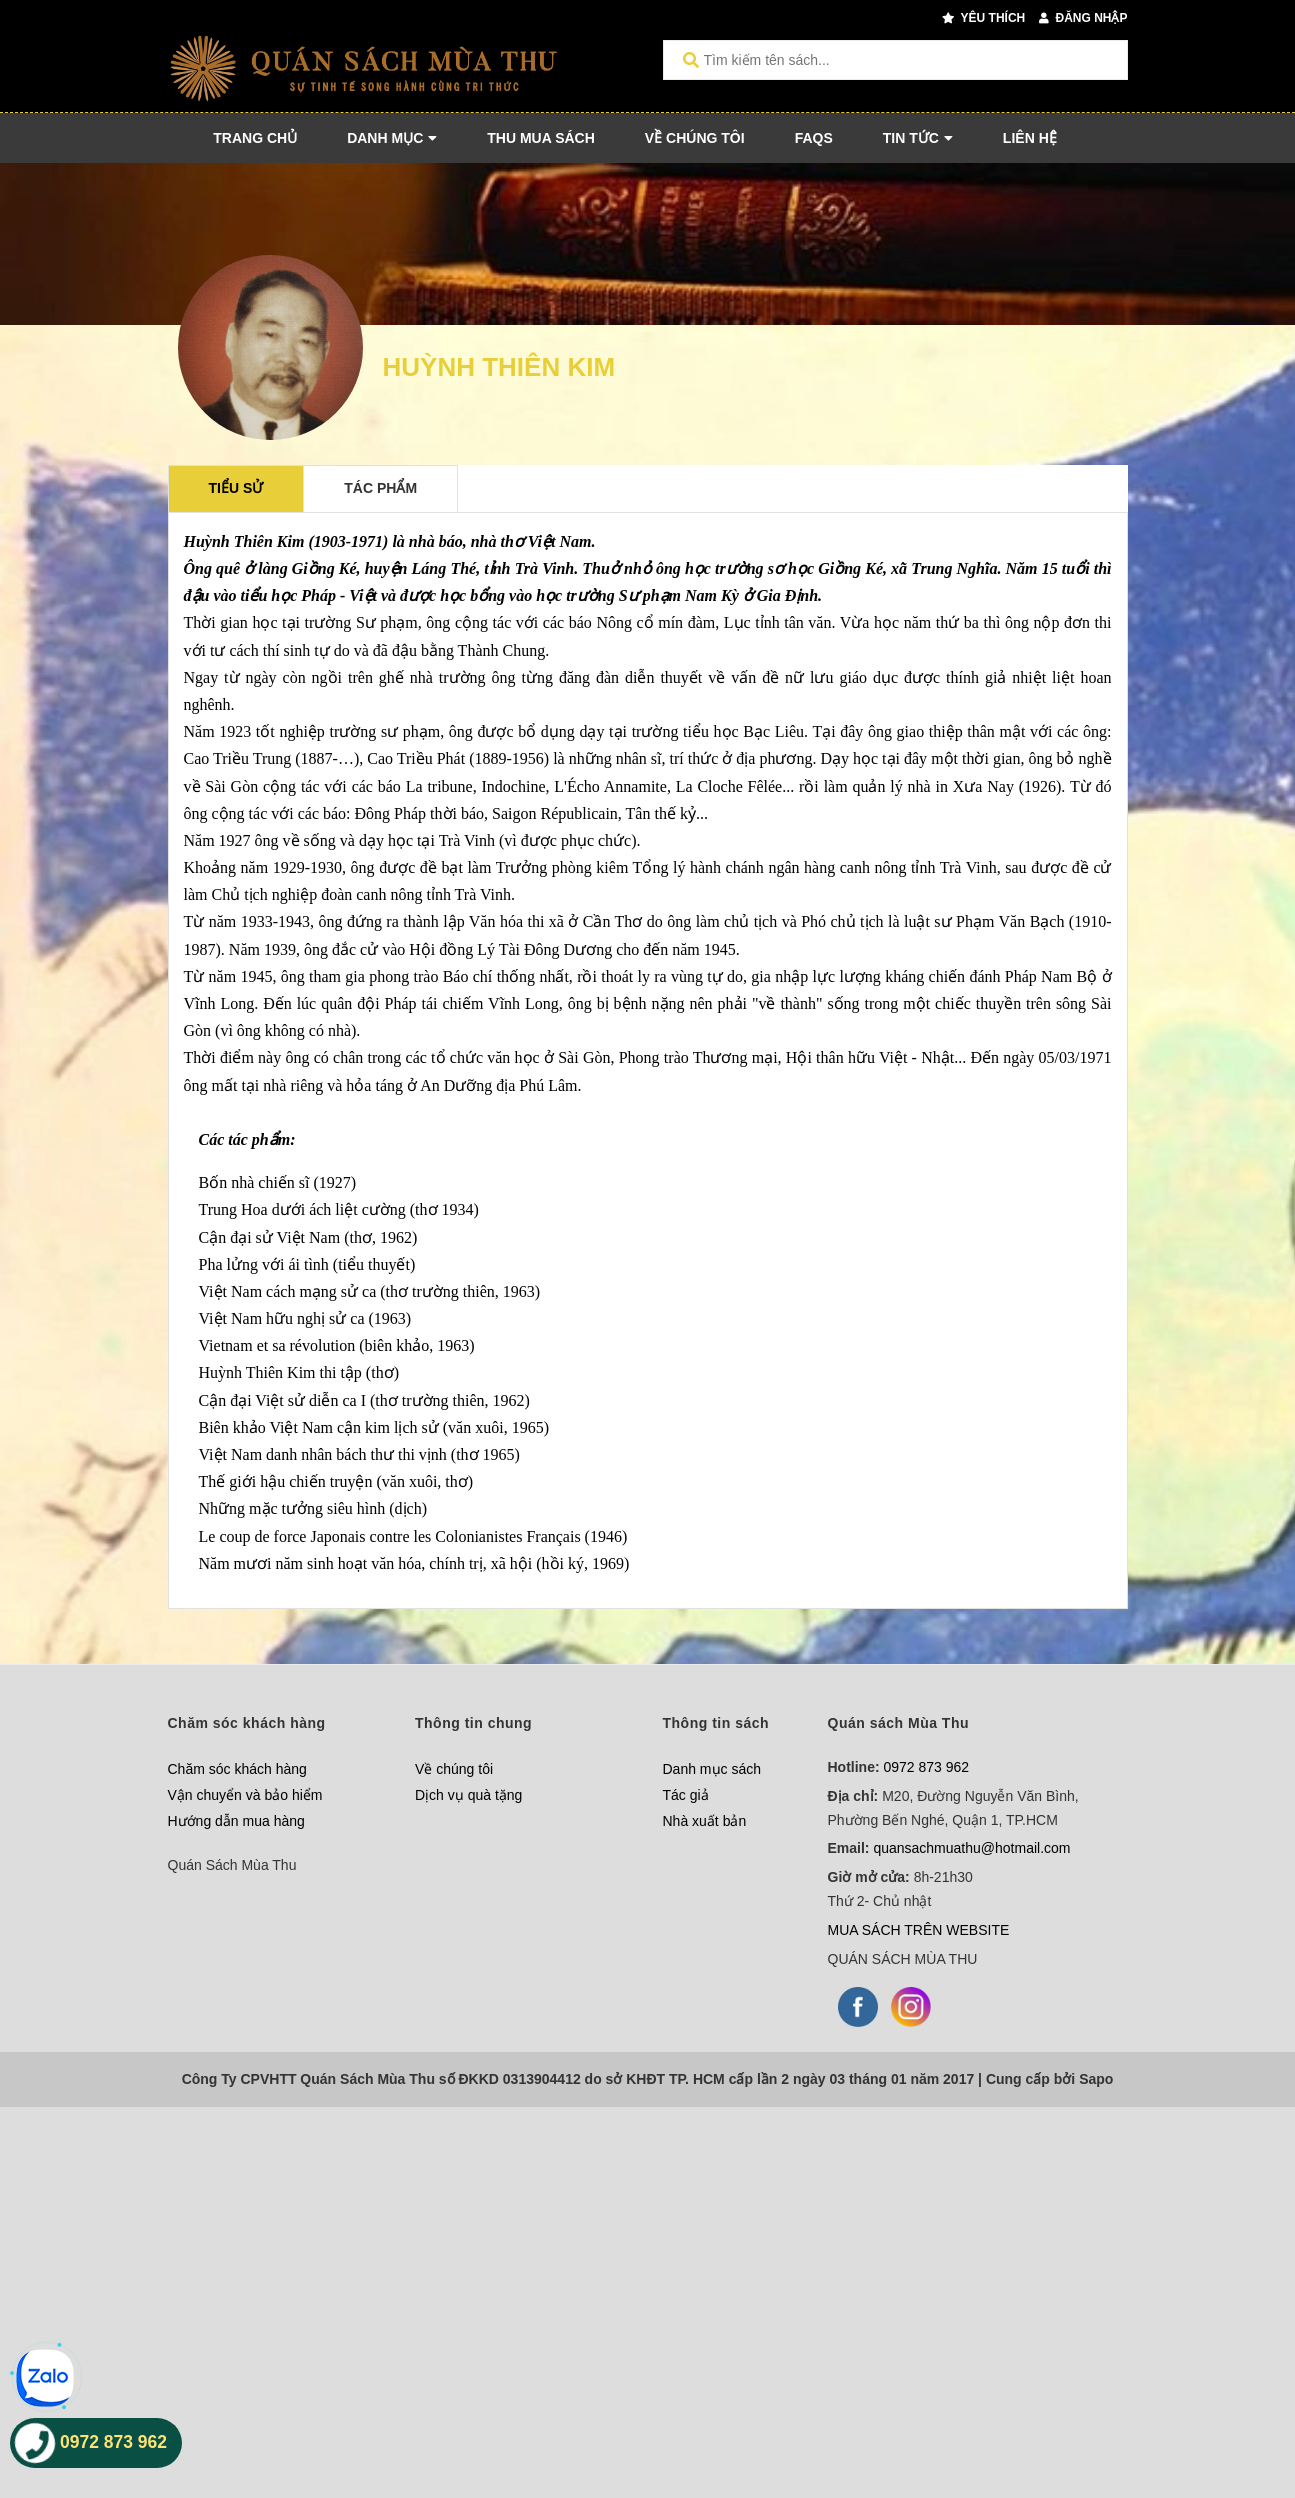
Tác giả (686, 1795)
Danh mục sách (712, 1769)
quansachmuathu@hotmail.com (971, 1848)
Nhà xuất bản (705, 1821)
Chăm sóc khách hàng (237, 1769)
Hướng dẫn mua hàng (236, 1821)
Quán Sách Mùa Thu (232, 1865)
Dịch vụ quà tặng (468, 1795)
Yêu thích (983, 18)
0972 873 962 (927, 1767)
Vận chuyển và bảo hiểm (245, 1795)
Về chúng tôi (454, 1769)
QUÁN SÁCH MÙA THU (903, 1959)
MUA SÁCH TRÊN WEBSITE (919, 1930)
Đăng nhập (1083, 18)
